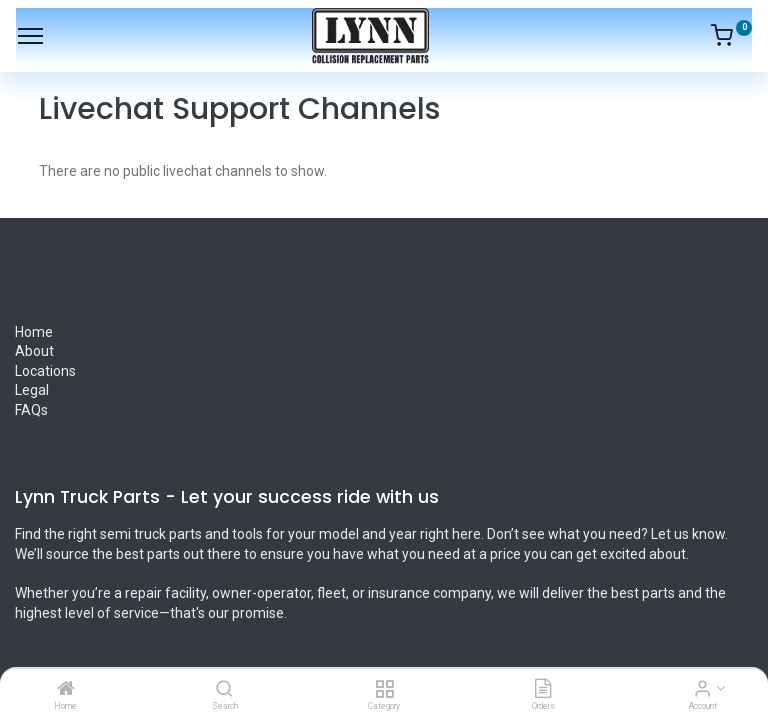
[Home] (66, 690)
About (36, 351)
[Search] (224, 690)
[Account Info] (702, 690)
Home (34, 332)
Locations (45, 371)
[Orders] (543, 690)
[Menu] (30, 36)
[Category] (384, 690)
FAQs (31, 410)
